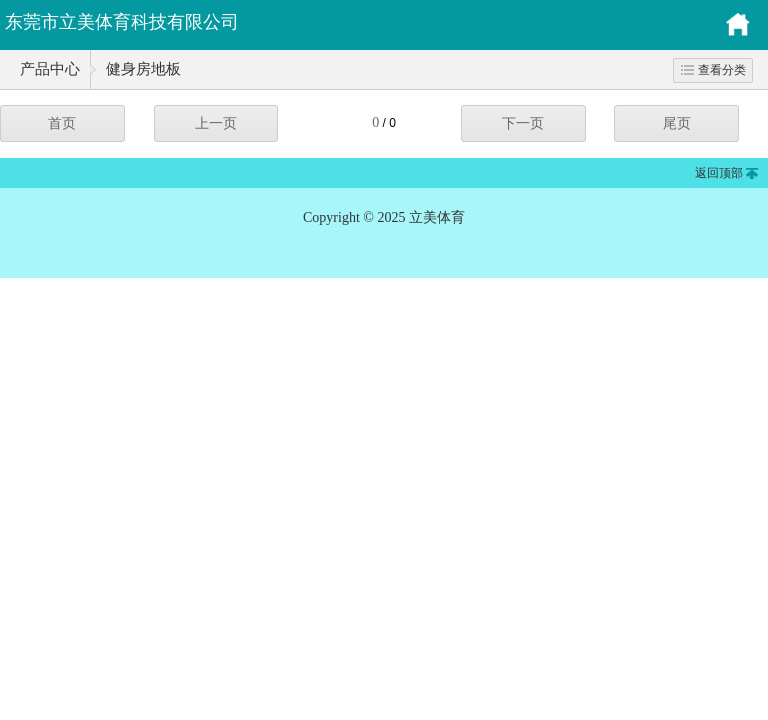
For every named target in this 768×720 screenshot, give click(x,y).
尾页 (677, 123)
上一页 (216, 123)
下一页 (523, 123)
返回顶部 (719, 173)
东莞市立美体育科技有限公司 (122, 22)
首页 (62, 123)
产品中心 (50, 69)
